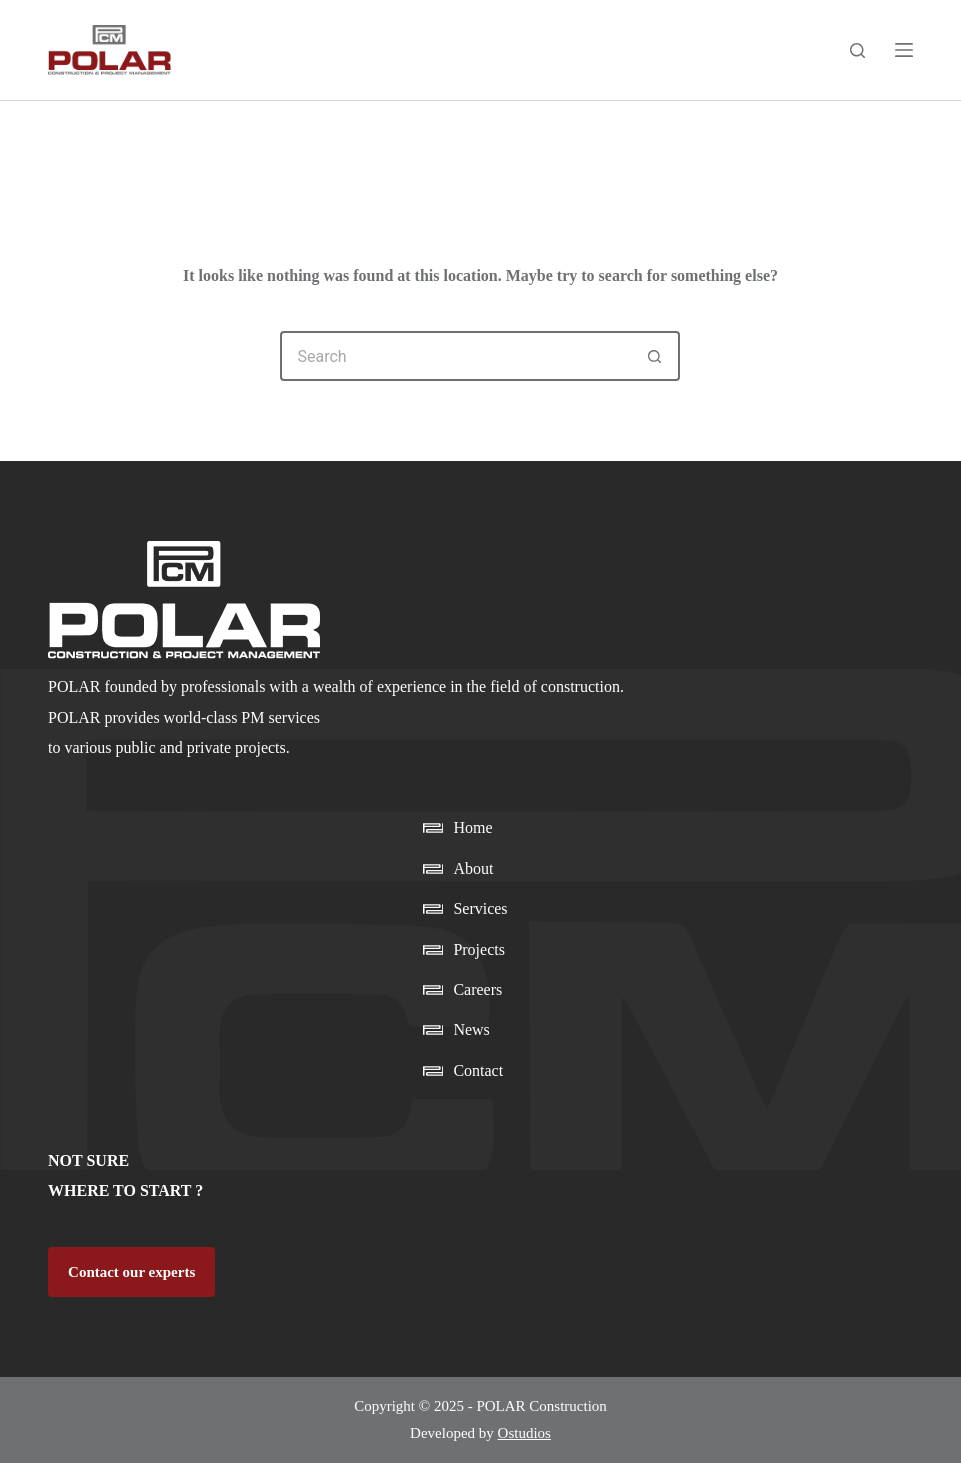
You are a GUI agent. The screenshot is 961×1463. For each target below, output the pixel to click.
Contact (478, 1070)
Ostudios (524, 1433)
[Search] (857, 50)
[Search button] (655, 356)
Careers (477, 989)
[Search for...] (455, 356)
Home (472, 827)
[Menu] (904, 50)
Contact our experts (131, 1272)
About (473, 868)
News (471, 1029)
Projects (479, 949)
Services (480, 908)
